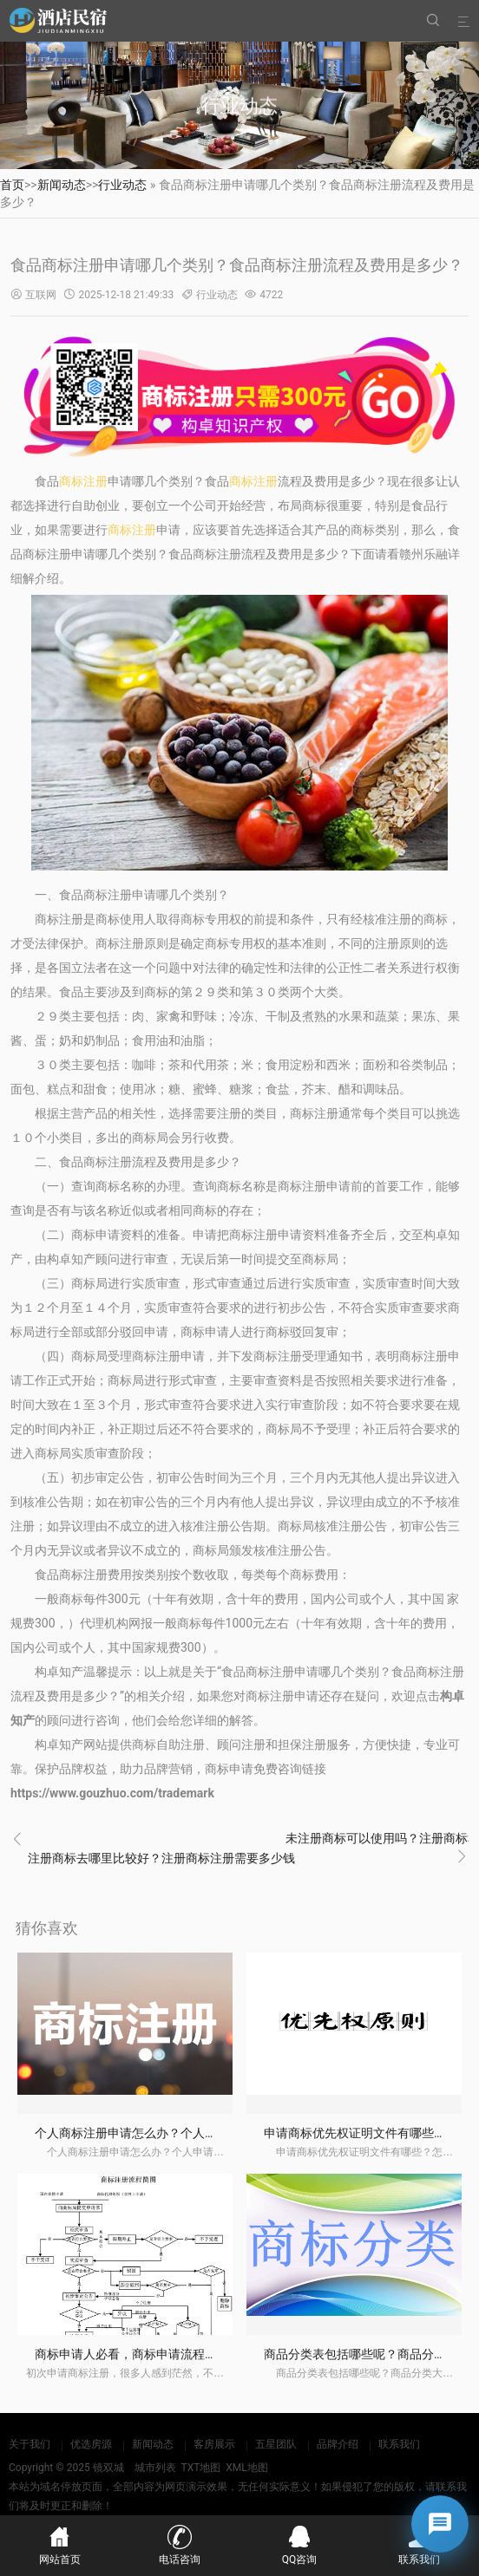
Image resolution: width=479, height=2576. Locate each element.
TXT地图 (200, 2468)
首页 (12, 185)
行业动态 (122, 185)
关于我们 (29, 2444)
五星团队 (276, 2444)
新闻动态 (61, 185)
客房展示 (214, 2444)
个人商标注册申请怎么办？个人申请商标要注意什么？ (180, 2133)
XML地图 (246, 2468)
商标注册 (83, 481)
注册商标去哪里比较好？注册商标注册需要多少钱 (161, 1858)
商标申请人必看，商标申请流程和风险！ (144, 2354)
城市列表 (155, 2468)
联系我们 (399, 2444)
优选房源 (91, 2444)
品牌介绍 (337, 2444)
